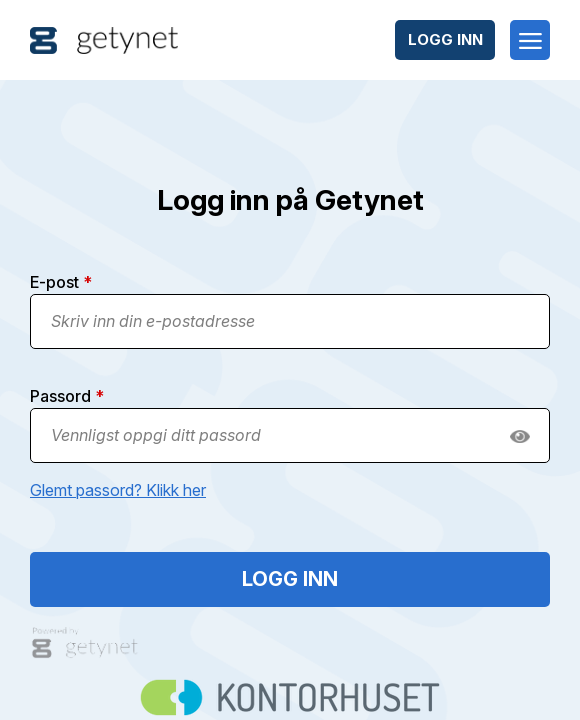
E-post (61, 282)
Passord (67, 396)
